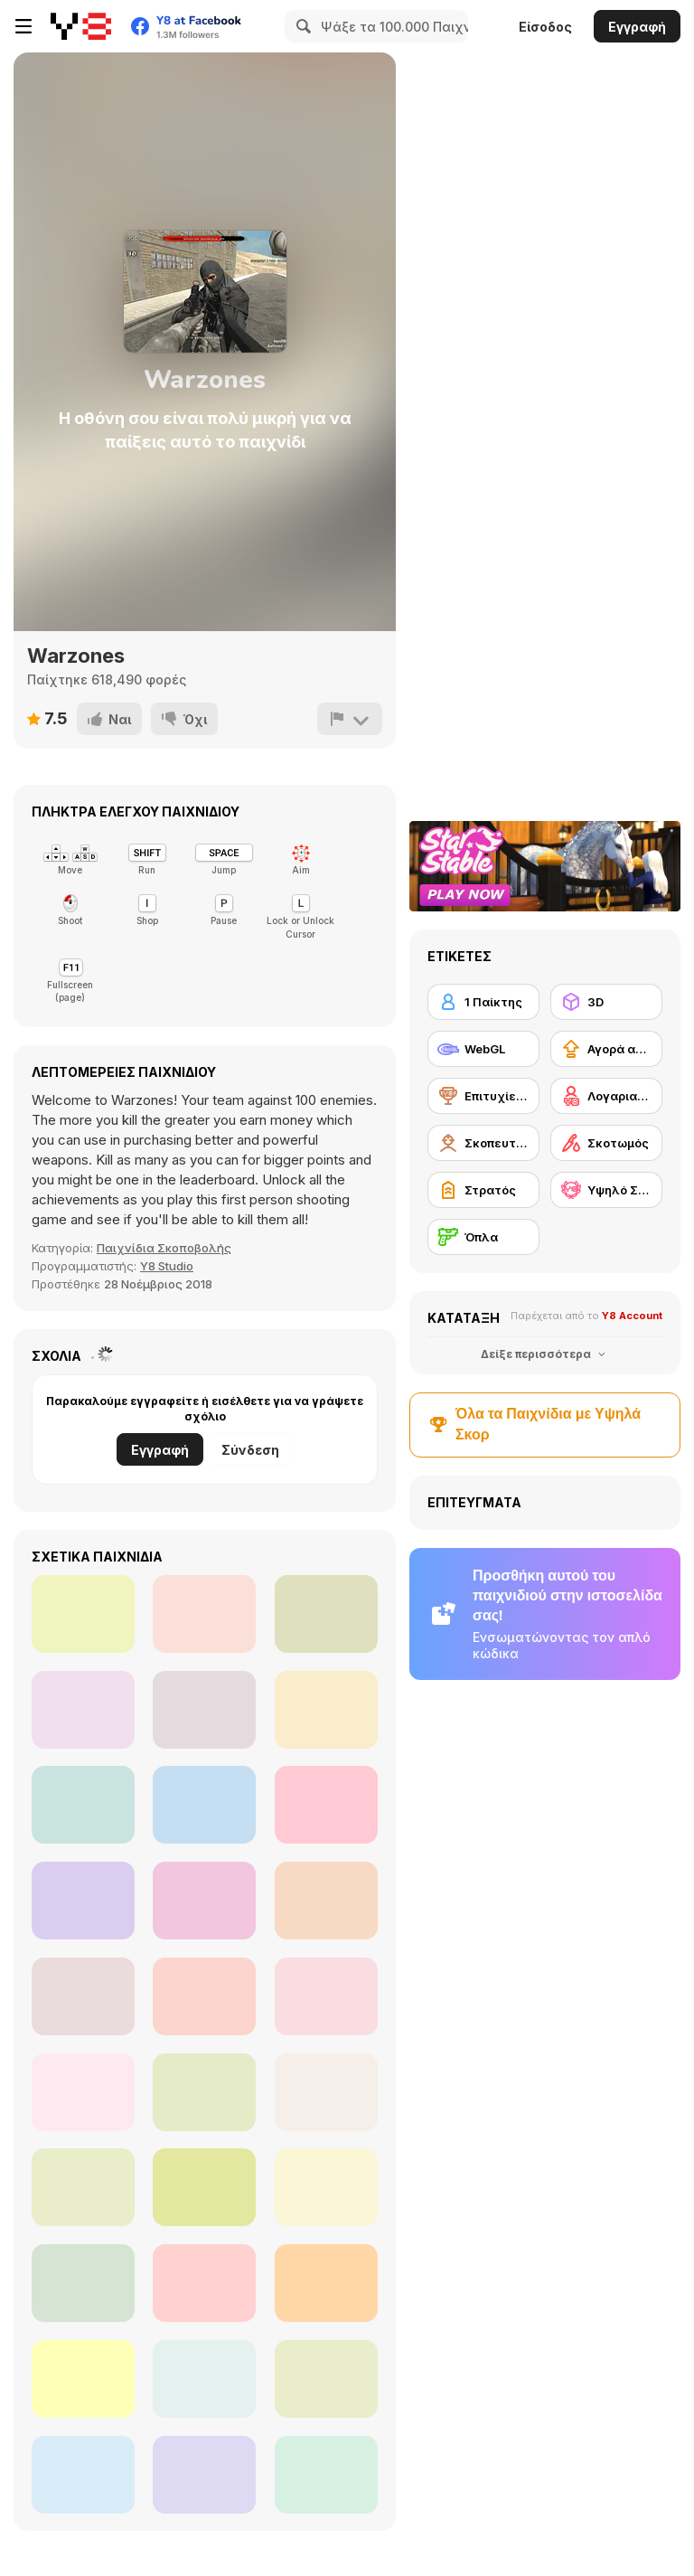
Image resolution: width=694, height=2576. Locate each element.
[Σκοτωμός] (606, 1143)
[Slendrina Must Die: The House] (204, 2283)
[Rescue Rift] (83, 2283)
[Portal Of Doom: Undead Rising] (326, 2187)
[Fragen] (83, 2379)
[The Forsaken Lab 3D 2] (326, 1614)
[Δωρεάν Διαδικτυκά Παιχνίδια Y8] (81, 26)
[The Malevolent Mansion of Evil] (204, 2187)
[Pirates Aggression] (326, 2379)
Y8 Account (632, 1315)
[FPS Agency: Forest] (326, 1805)
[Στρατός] (483, 1190)
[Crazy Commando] (326, 1996)
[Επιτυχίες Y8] (483, 1096)
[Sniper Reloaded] (204, 2475)
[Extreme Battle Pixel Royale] (83, 1900)
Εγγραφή (637, 26)
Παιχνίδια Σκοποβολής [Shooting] (164, 1248)
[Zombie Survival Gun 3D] (326, 2283)
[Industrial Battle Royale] (83, 2092)
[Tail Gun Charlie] (326, 2475)
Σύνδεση (250, 1450)
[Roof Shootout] (204, 1805)
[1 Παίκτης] (483, 1002)
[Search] (301, 26)
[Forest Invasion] (83, 2187)
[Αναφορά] (349, 719)
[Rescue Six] (326, 1710)
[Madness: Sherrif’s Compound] (204, 1996)
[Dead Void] (204, 1614)
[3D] (606, 1002)
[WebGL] (483, 1049)
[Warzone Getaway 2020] (204, 2379)
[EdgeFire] (326, 2092)
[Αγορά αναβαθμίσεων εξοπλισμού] (606, 1049)
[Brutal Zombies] (204, 2092)
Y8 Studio (166, 1266)
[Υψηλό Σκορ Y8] (606, 1190)
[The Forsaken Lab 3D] (83, 1710)
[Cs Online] (204, 1900)
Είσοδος (545, 26)
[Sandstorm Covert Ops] (83, 1996)
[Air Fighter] (83, 1805)
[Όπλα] (483, 1237)
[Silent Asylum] (83, 2475)
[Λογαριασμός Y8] (606, 1096)
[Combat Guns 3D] (204, 1710)
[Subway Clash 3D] (83, 1614)
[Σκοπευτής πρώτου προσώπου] (483, 1143)
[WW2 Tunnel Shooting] (326, 1900)
